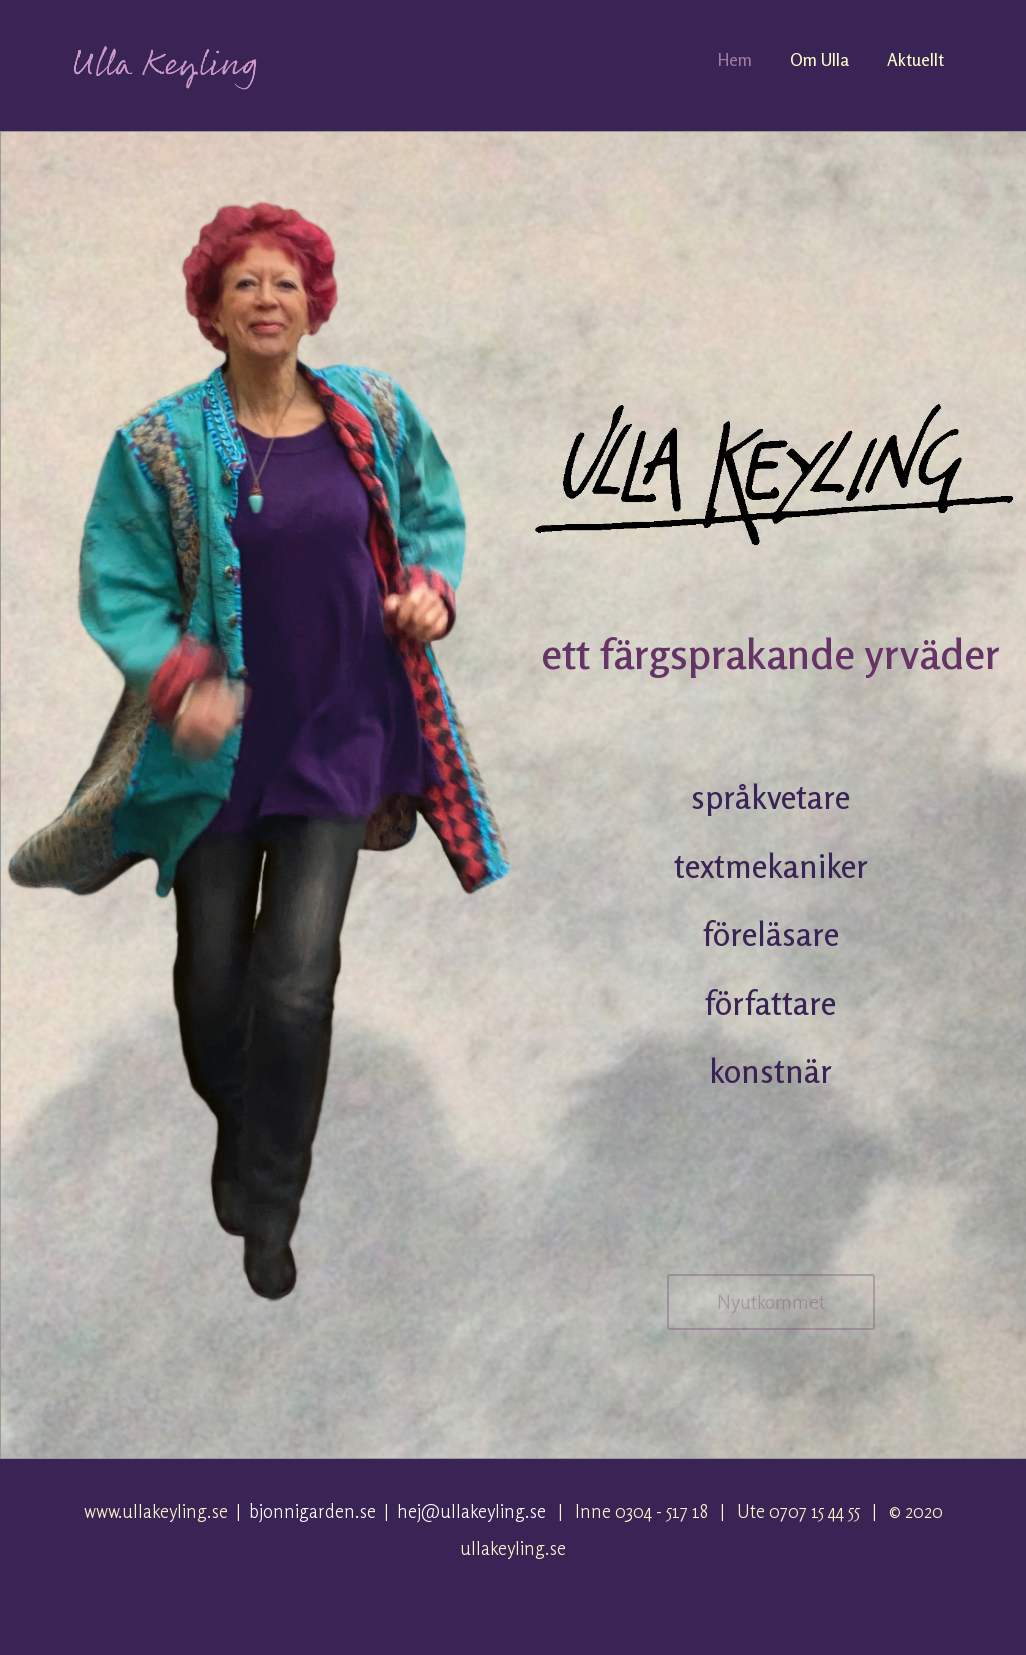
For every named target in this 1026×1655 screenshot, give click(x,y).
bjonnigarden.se (312, 1511)
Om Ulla (819, 59)
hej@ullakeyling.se (471, 1511)
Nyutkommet (771, 1301)
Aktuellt (915, 59)
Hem (735, 59)
